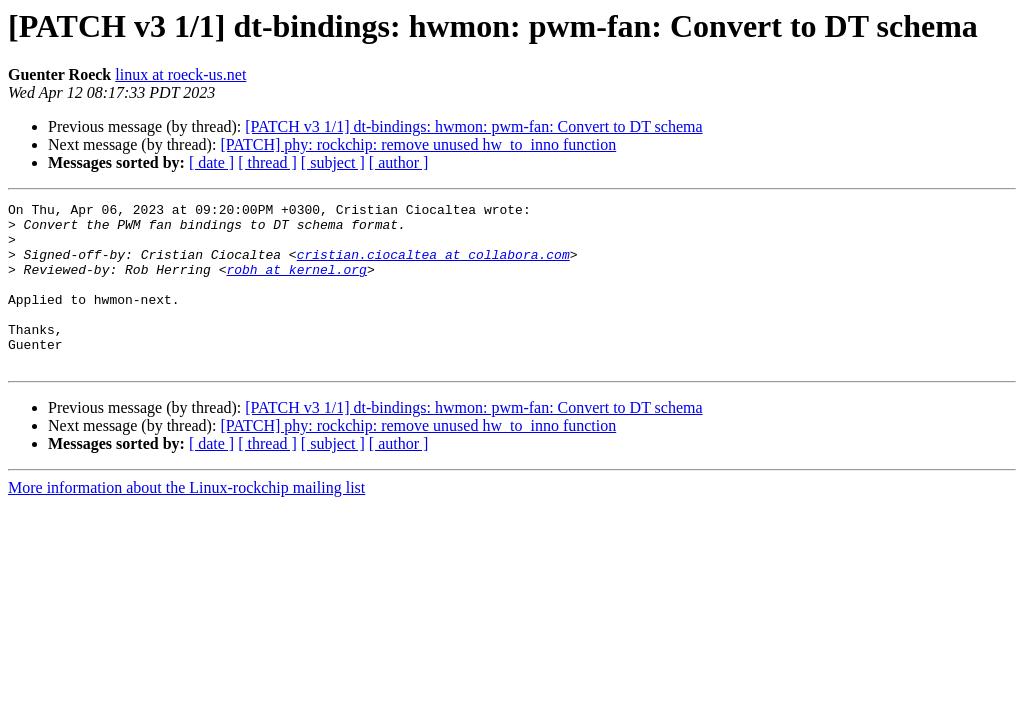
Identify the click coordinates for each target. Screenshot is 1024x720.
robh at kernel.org (296, 284)
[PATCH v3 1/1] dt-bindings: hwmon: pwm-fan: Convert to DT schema (473, 126)
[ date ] (211, 162)
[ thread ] (267, 162)
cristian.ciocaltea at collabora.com (433, 266)
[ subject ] (333, 162)
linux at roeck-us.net (180, 74)
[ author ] (399, 162)
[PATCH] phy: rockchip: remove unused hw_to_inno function (418, 144)
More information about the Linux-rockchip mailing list (186, 520)
